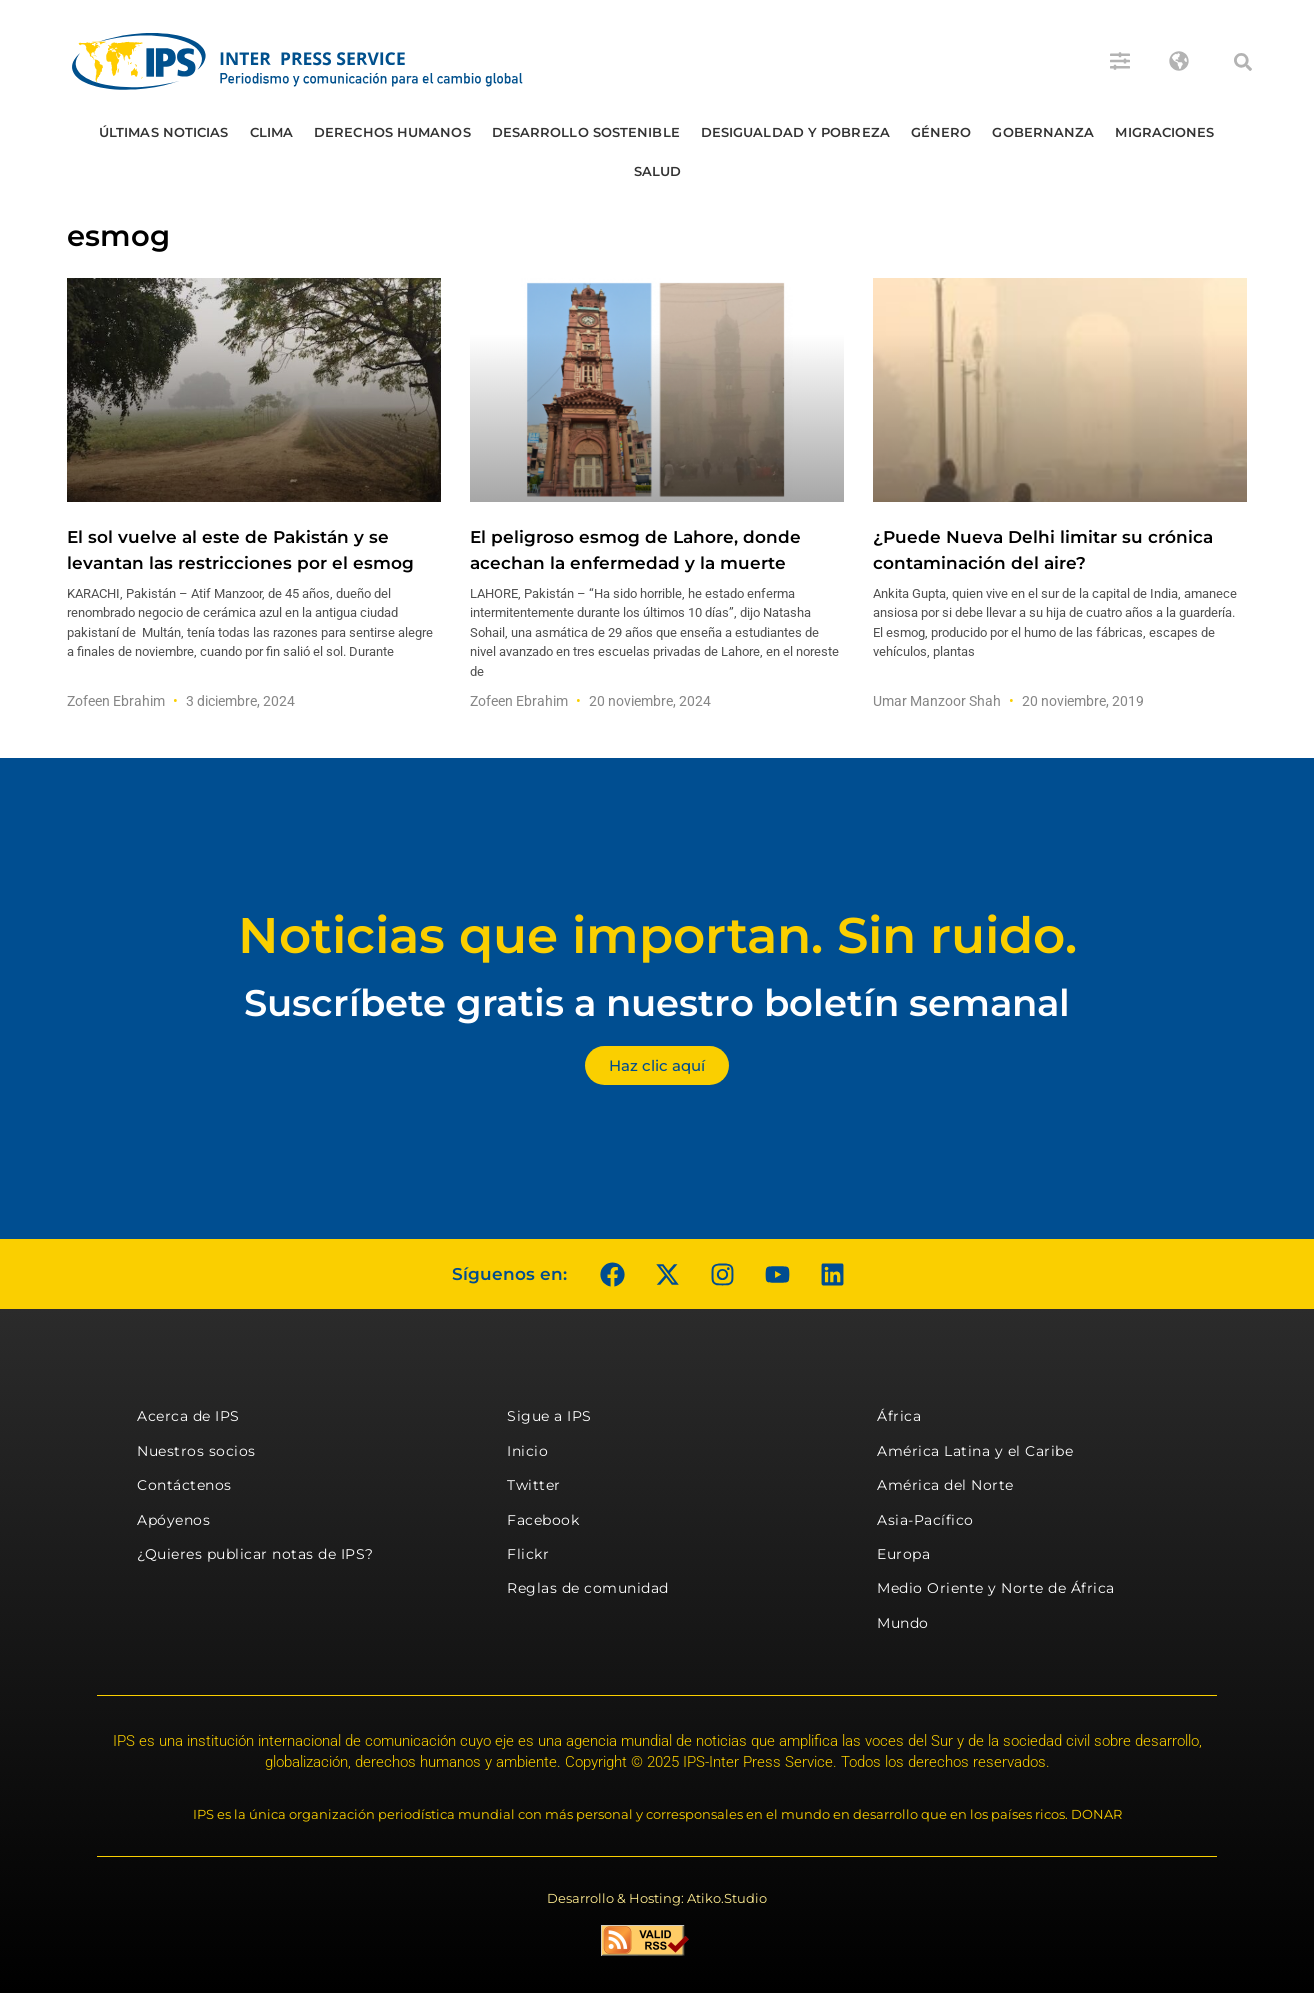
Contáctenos (184, 1485)
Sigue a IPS (549, 1416)
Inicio (527, 1451)
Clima (272, 132)
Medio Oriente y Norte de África (996, 1588)
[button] (1243, 62)
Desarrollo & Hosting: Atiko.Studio (657, 1898)
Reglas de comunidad (588, 1588)
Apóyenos (173, 1520)
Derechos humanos (392, 132)
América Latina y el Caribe (975, 1451)
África (899, 1416)
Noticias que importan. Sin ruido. (657, 935)
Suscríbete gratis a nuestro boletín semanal (657, 1002)
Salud (658, 171)
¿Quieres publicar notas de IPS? (255, 1554)
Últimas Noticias (164, 132)
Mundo (903, 1623)
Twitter (534, 1485)
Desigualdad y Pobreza (795, 132)
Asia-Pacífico (925, 1520)
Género (941, 132)
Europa (903, 1554)
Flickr (528, 1554)
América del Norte (945, 1485)
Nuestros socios (196, 1451)
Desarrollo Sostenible (586, 132)
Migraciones (1164, 132)
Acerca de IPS (188, 1416)
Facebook (543, 1520)
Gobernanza (1043, 132)
